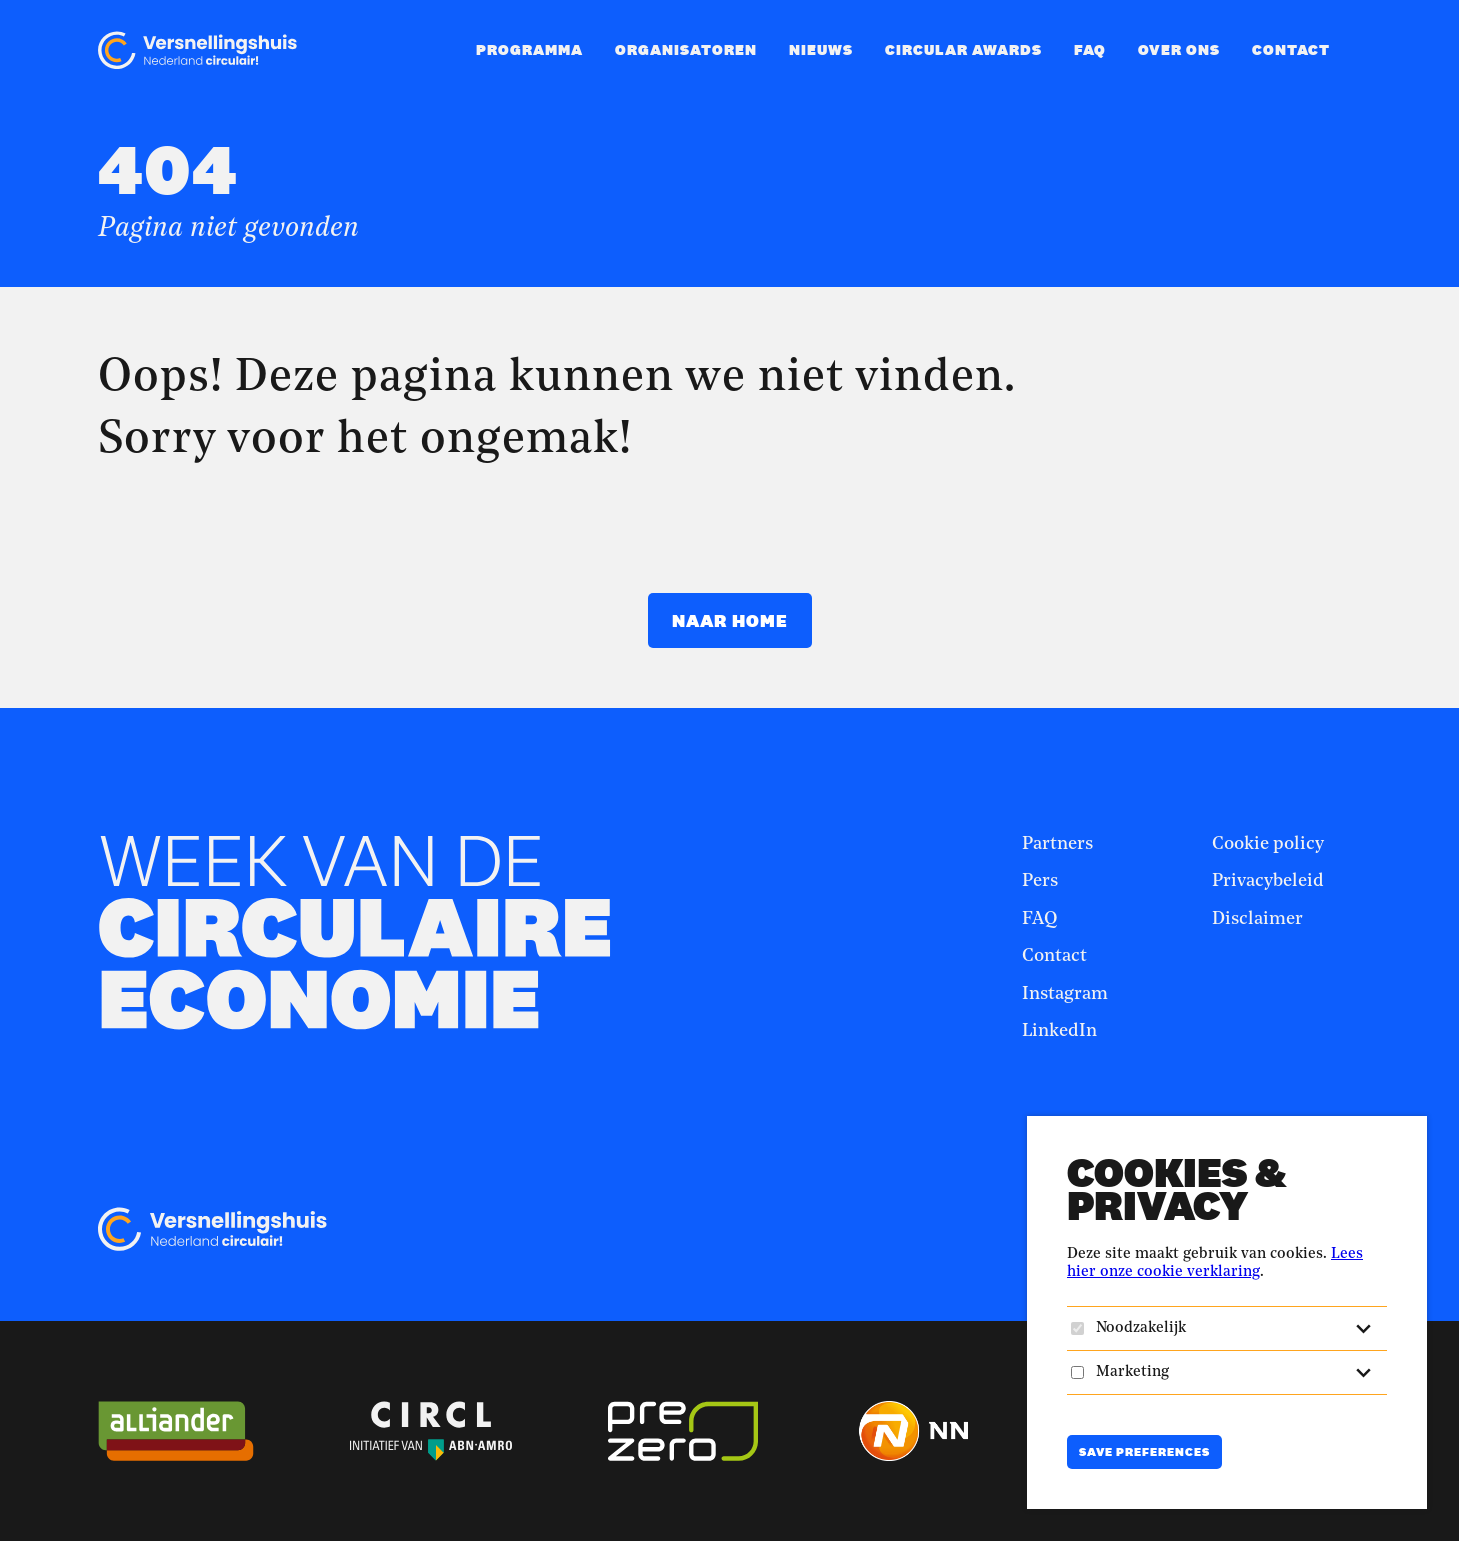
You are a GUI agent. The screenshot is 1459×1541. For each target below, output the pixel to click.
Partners (1057, 844)
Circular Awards (963, 49)
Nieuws (821, 49)
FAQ (1090, 49)
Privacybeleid (1268, 881)
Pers (1040, 881)
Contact (1291, 49)
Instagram (1065, 994)
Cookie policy (1268, 844)
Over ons (1179, 49)
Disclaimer (1257, 919)
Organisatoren (686, 49)
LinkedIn (1059, 1031)
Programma (529, 49)
